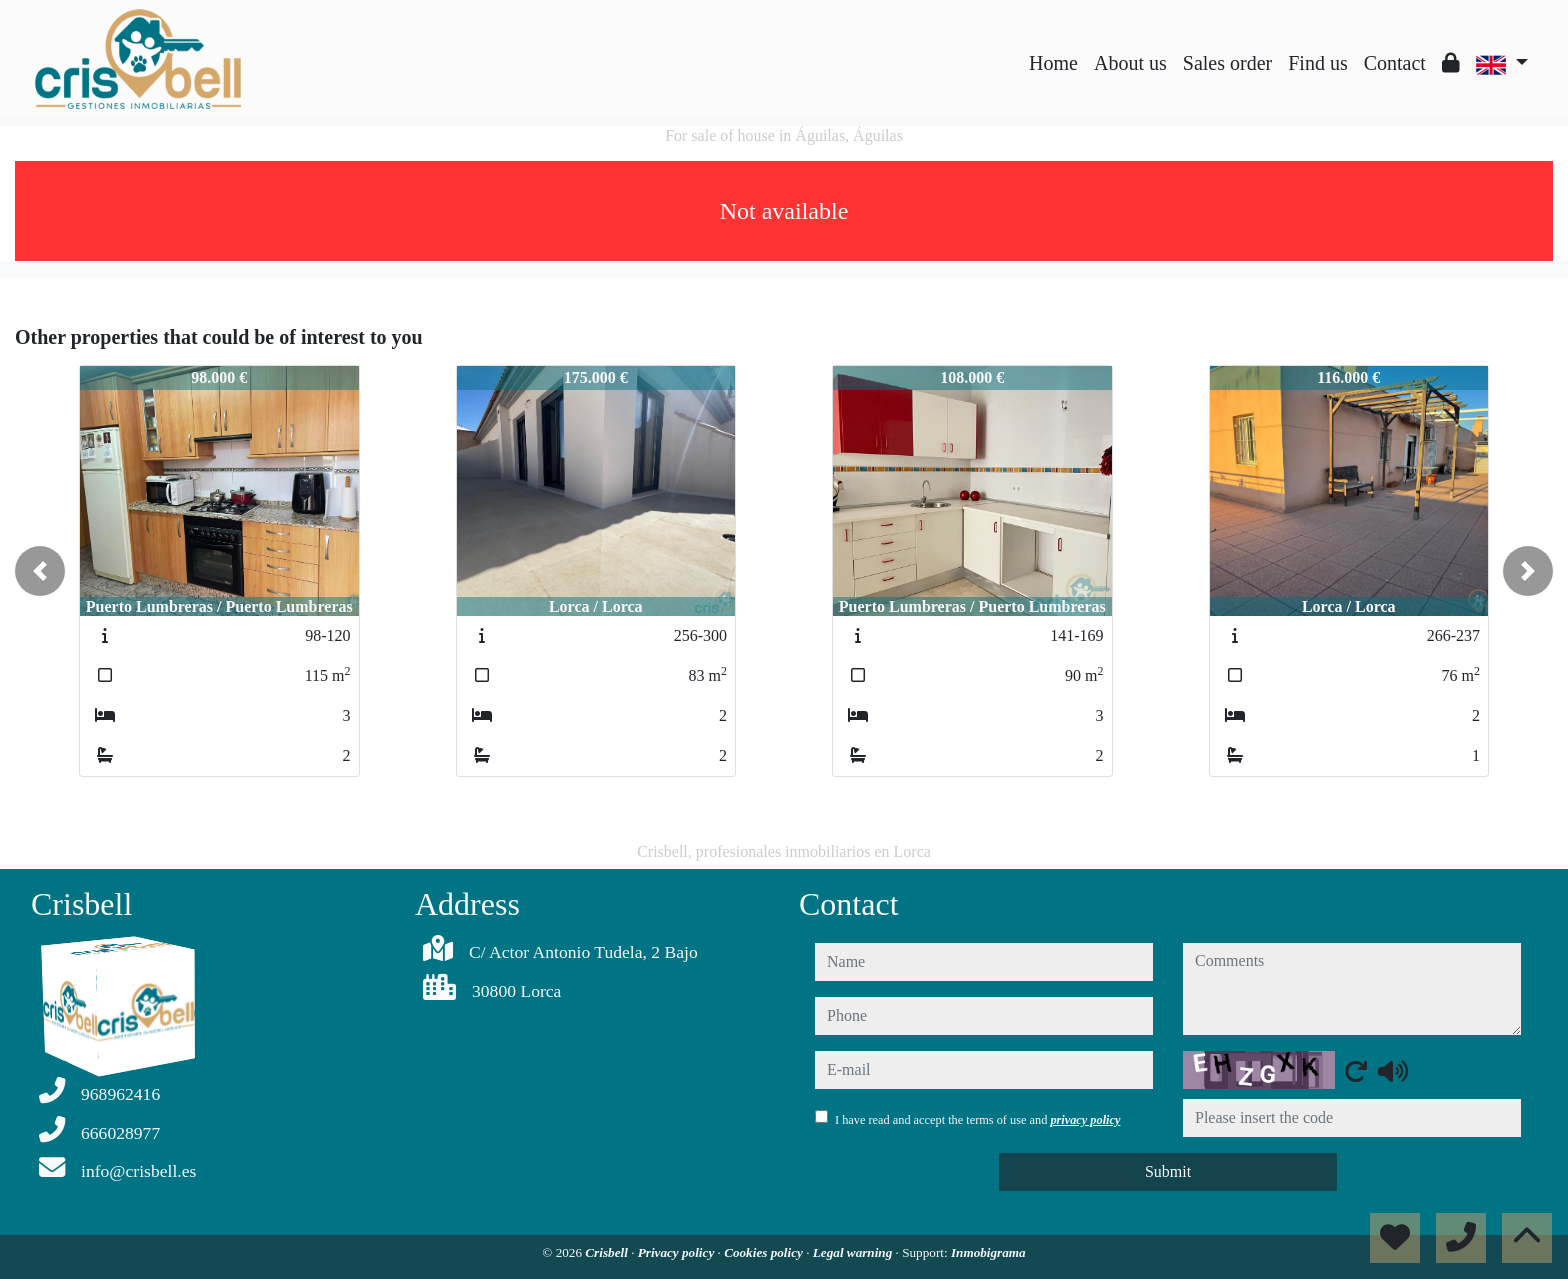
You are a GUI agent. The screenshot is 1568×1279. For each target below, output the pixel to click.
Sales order (1227, 63)
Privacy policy (678, 1252)
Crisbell (608, 1252)
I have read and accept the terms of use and (977, 1120)
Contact (1395, 63)
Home (1053, 63)
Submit (1168, 1171)
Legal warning (854, 1252)
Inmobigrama (988, 1252)
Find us (1317, 63)
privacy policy (1085, 1120)
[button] (40, 571)
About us (1130, 63)
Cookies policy (765, 1252)
